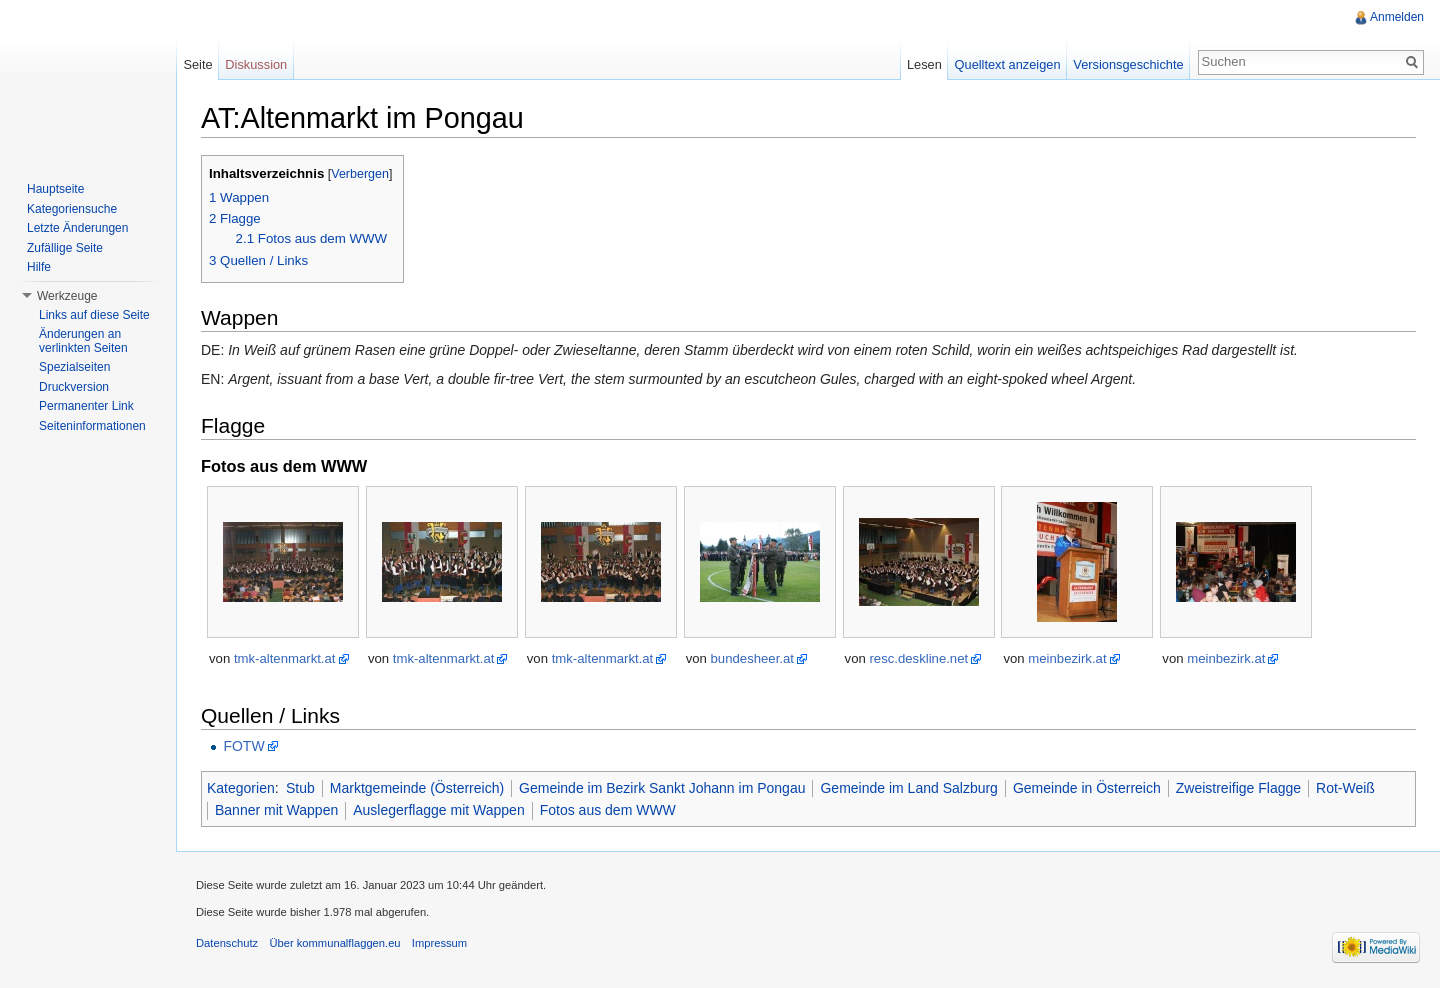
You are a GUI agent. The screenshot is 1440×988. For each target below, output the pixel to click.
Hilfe (39, 267)
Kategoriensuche (72, 209)
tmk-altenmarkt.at (285, 658)
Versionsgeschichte (1128, 64)
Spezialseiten (74, 367)
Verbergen (360, 174)
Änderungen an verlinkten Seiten (83, 341)
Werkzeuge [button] (67, 296)
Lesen (924, 64)
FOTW (243, 746)
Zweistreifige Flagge (1238, 788)
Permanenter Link (86, 406)
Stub (300, 788)
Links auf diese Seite (94, 315)
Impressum (439, 943)
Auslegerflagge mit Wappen (438, 810)
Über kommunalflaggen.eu (334, 943)
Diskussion (256, 64)
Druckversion (74, 387)
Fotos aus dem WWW (608, 810)
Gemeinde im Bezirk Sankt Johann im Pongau (662, 788)
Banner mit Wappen (276, 810)
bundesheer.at (752, 658)
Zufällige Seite (65, 248)
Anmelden (1397, 17)
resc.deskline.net (918, 658)
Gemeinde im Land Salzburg (908, 788)
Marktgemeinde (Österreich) (417, 788)
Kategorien (241, 788)
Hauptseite (55, 189)
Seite (197, 64)
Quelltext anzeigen (1008, 64)
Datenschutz (227, 943)
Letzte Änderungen (77, 228)
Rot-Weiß (1345, 788)
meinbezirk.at (1067, 658)
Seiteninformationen (92, 426)
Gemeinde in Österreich (1087, 788)
